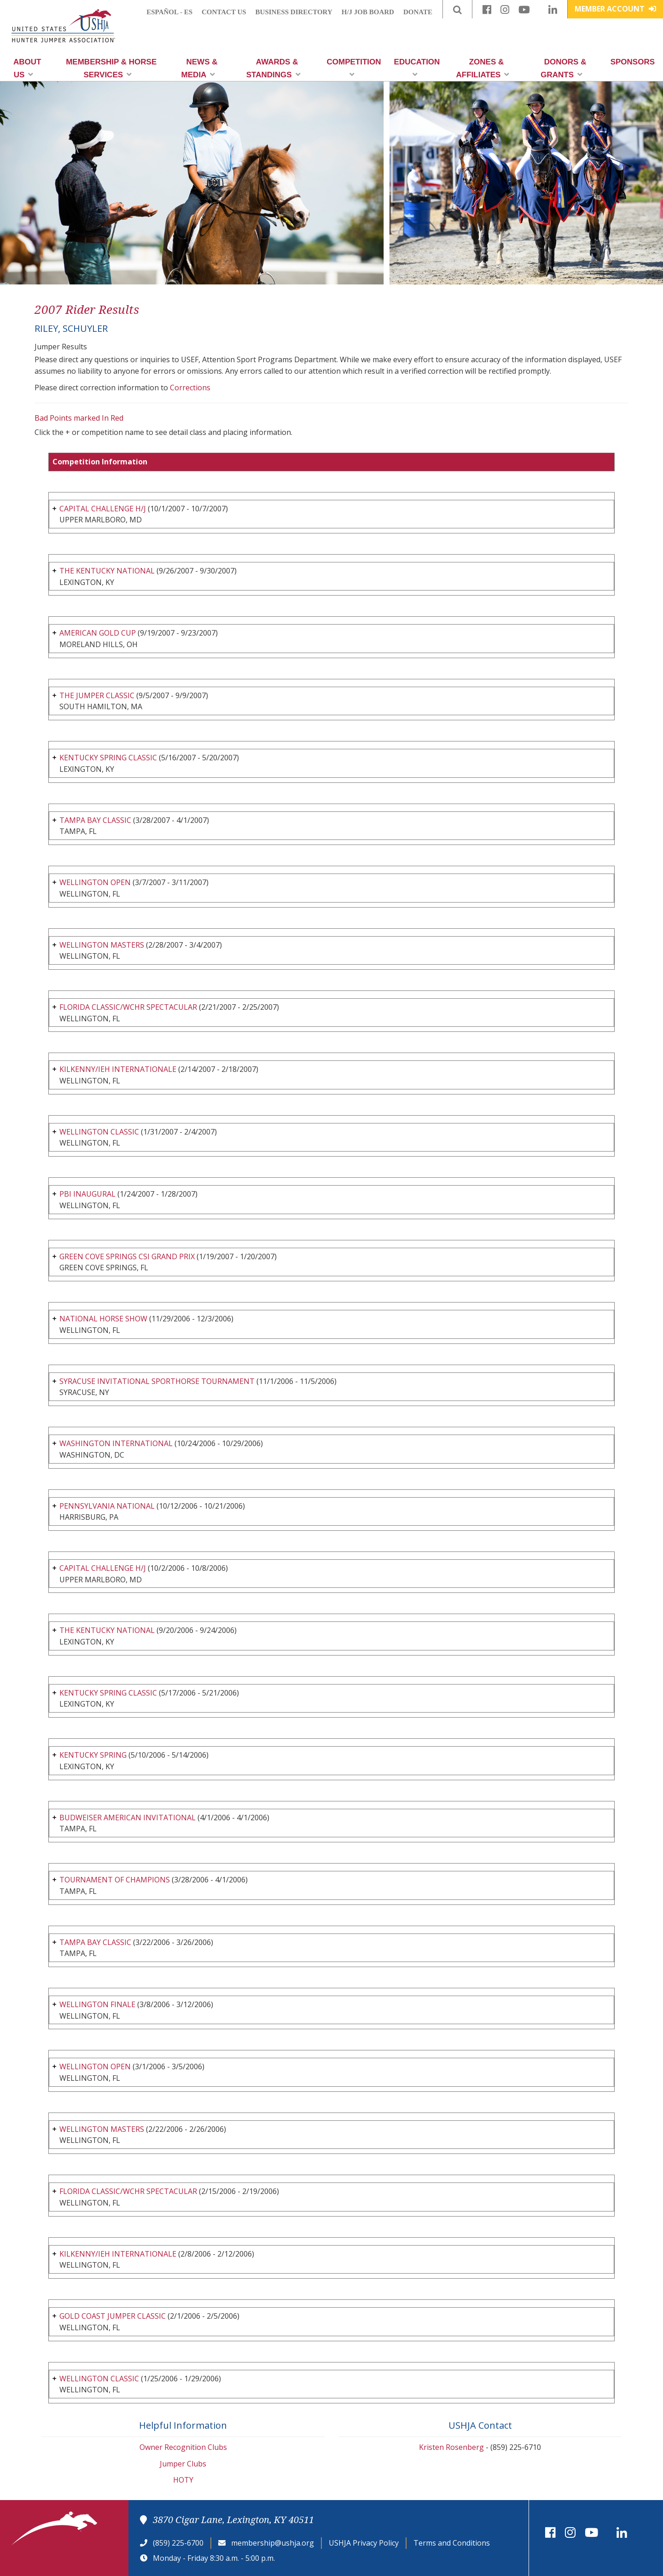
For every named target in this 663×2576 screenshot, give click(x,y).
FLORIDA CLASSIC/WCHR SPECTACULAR (128, 1007)
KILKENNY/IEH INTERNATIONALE (117, 1069)
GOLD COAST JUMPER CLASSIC (112, 2316)
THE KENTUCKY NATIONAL (107, 571)
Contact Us (224, 12)
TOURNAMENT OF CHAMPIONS (114, 1880)
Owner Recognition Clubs (183, 2447)
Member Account (615, 9)
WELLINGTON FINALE (97, 2004)
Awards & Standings (273, 68)
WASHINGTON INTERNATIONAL (116, 1443)
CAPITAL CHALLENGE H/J (102, 509)
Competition (354, 68)
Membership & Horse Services (111, 68)
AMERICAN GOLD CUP (97, 633)
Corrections (190, 387)
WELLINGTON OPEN (95, 882)
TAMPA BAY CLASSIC (95, 820)
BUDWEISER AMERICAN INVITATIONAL (127, 1817)
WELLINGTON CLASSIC (99, 1132)
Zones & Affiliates (483, 68)
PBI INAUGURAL (87, 1194)
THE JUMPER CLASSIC (96, 695)
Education (417, 68)
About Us (27, 68)
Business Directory (294, 12)
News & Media (199, 68)
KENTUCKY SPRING (93, 1755)
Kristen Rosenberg (451, 2447)
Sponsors (633, 62)
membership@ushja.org (272, 2543)
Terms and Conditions (451, 2543)
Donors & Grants (563, 68)
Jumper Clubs (183, 2464)
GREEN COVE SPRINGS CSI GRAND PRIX (127, 1256)
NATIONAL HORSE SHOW (103, 1319)
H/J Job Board (368, 12)
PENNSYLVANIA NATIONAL (107, 1506)
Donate (417, 12)
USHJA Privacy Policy (364, 2543)
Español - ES (169, 12)
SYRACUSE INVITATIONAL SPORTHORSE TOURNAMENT (157, 1381)
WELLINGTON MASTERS (101, 945)
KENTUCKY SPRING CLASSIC (108, 758)
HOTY (183, 2480)
